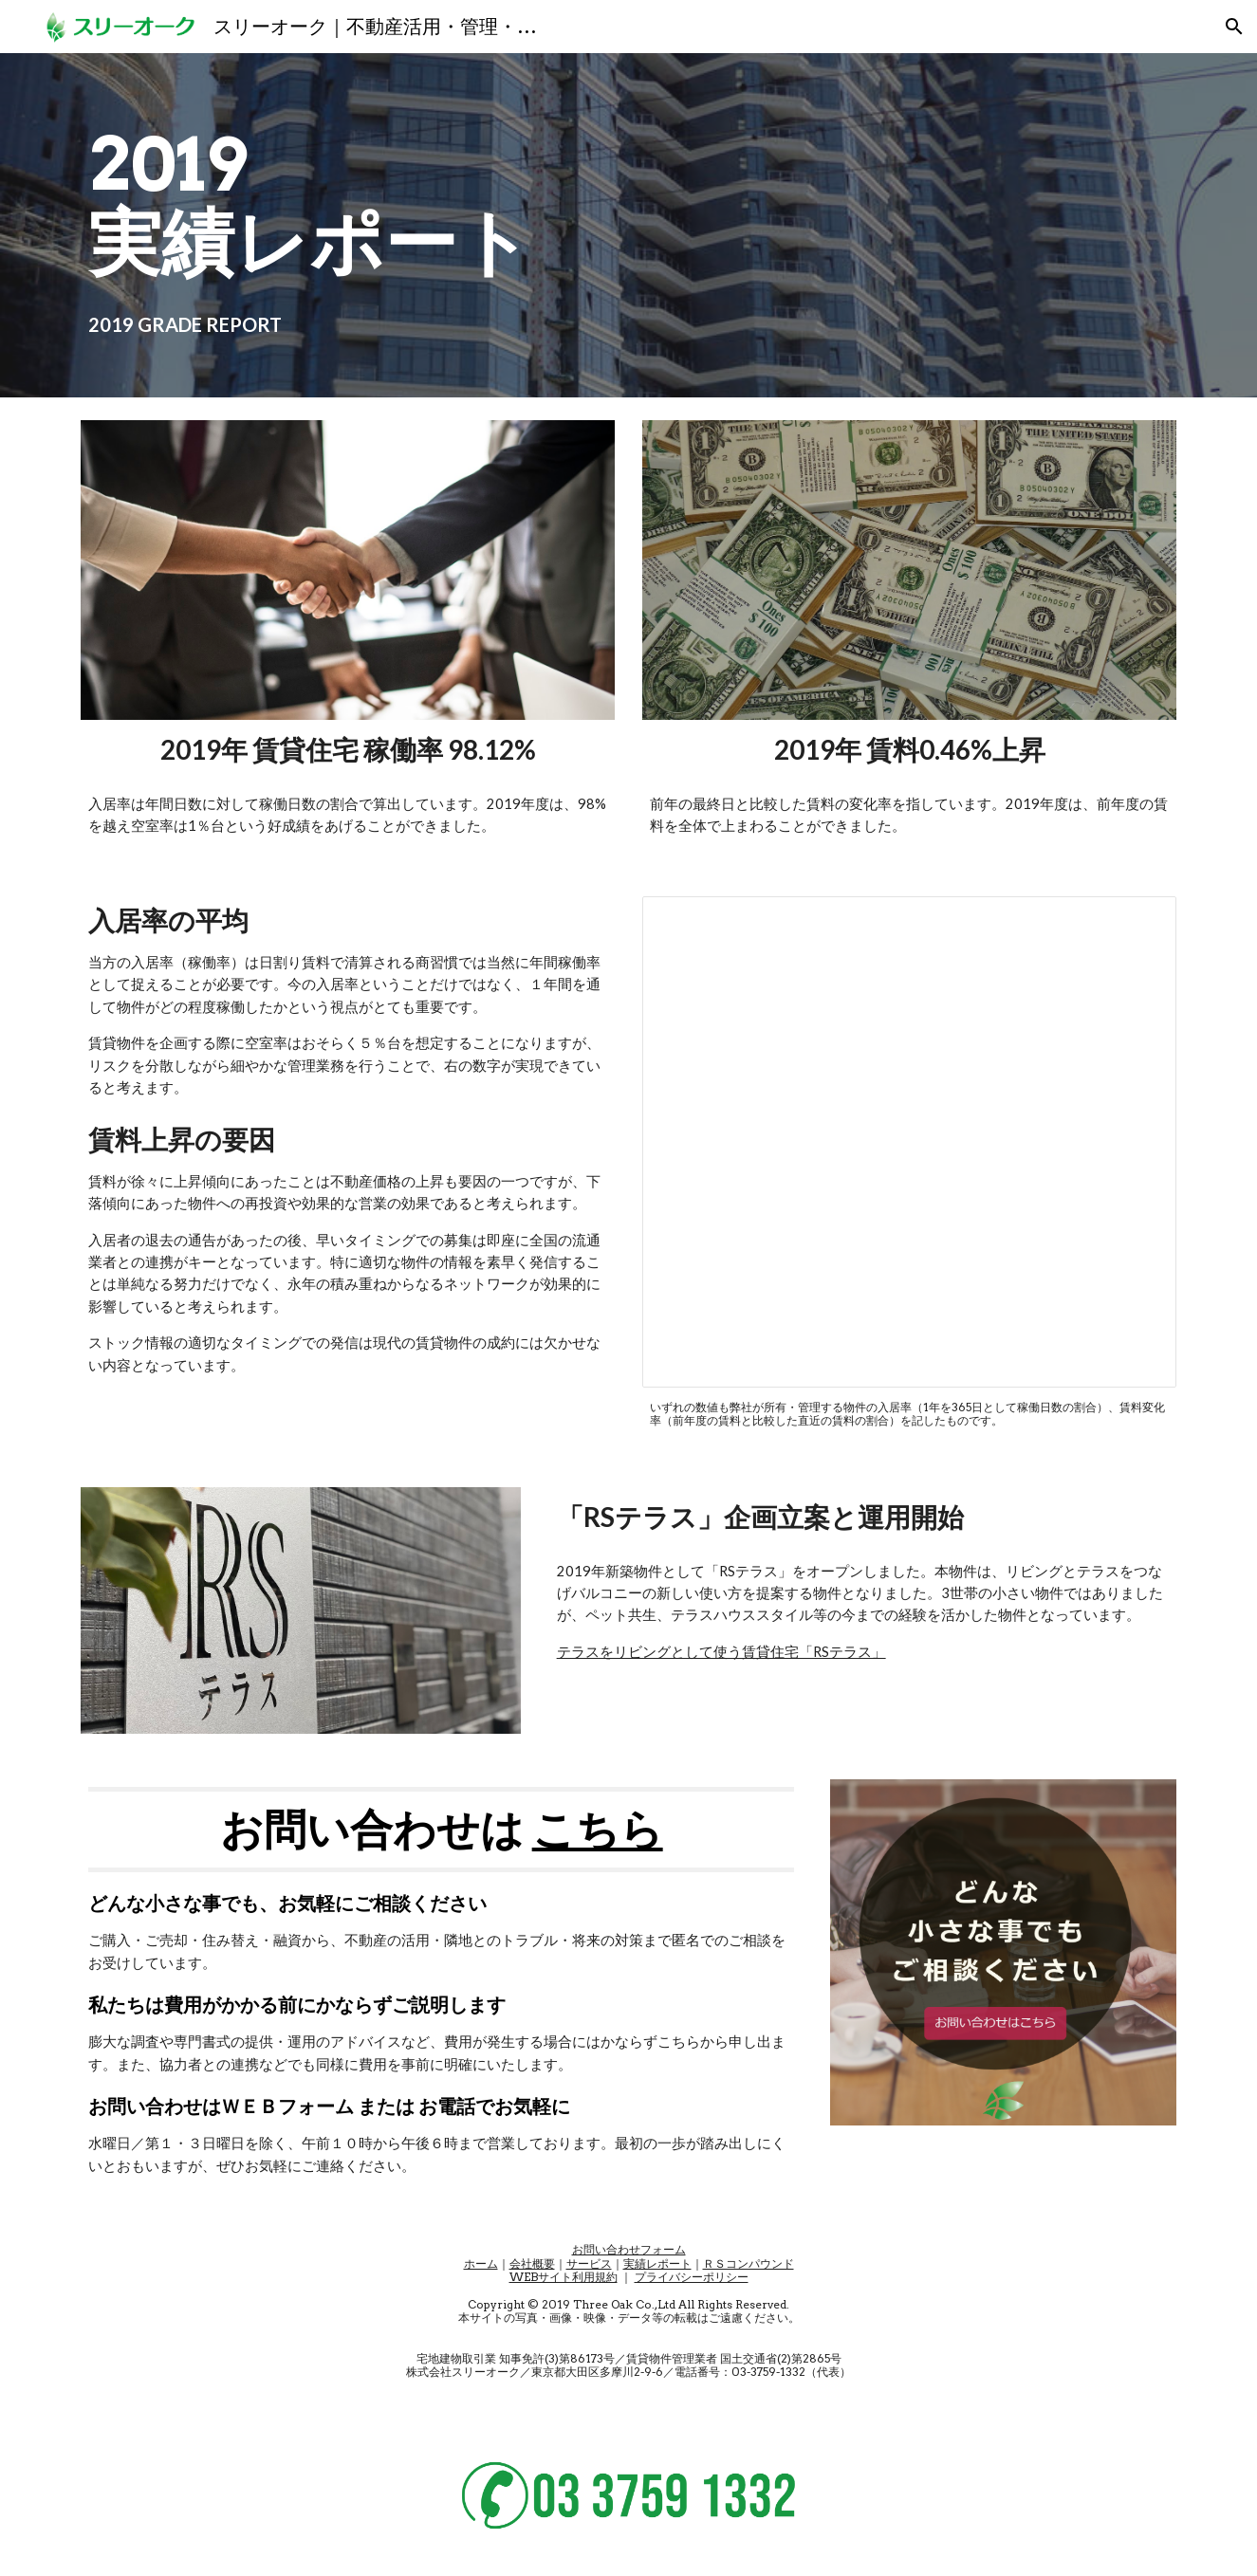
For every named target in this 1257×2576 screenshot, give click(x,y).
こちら (597, 1829)
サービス (589, 2263)
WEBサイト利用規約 (563, 2277)
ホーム (481, 2263)
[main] (535, 225)
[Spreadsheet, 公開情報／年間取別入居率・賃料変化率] (908, 1142)
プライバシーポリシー (692, 2277)
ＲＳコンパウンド (748, 2263)
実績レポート (657, 2263)
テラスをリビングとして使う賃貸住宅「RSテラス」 (721, 1652)
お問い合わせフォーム (629, 2249)
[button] (1234, 26)
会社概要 (532, 2263)
